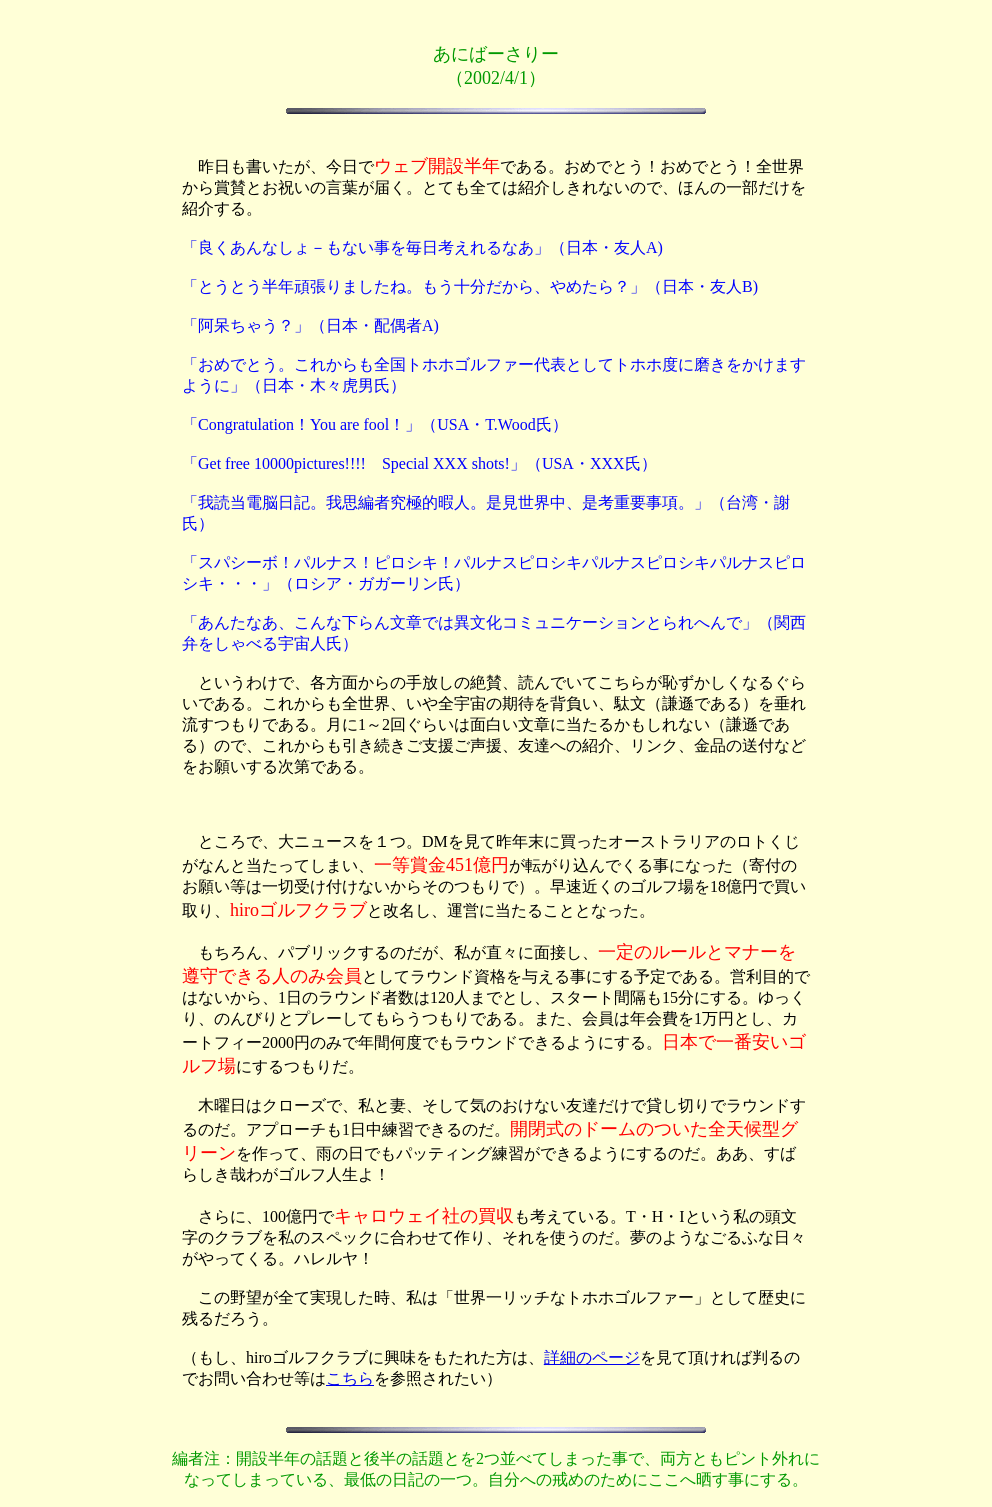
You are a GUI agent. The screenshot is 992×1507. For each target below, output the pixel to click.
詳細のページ (592, 1357)
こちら (350, 1378)
